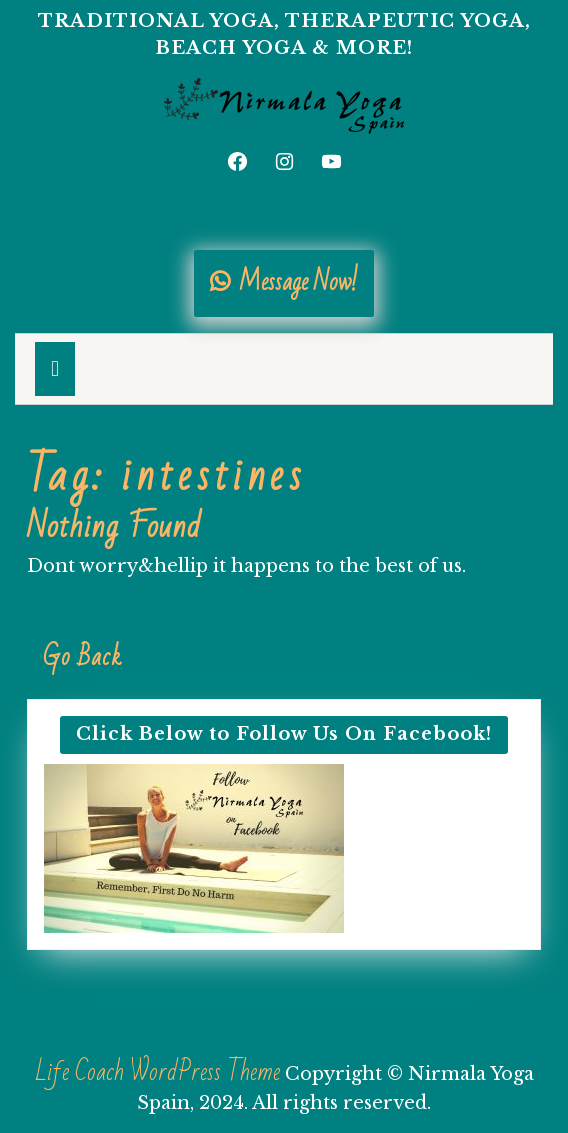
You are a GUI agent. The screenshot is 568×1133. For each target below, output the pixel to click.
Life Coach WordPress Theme (157, 1072)
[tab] (55, 369)
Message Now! (284, 282)
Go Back (90, 665)
